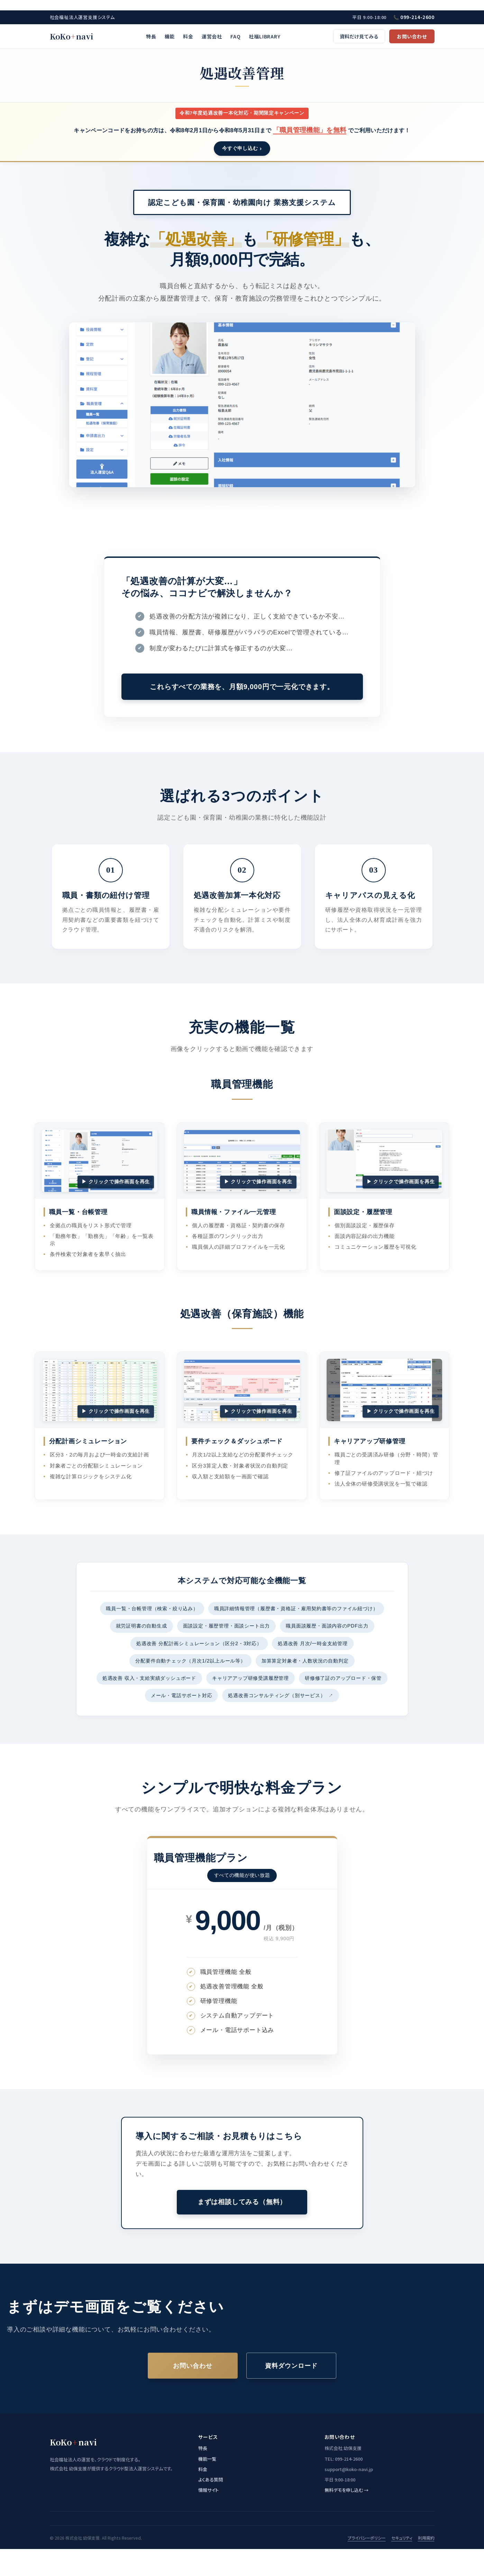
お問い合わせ (412, 36)
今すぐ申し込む (240, 148)
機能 (170, 36)
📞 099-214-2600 (413, 17)
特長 (151, 36)
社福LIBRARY (264, 36)
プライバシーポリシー (367, 2538)
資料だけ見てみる (359, 36)
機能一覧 (207, 2458)
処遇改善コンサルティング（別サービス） (280, 1695)
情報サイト (208, 2490)
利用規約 (426, 2538)
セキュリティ (401, 2538)
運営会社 (212, 36)
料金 (188, 36)
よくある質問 (210, 2479)
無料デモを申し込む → (346, 2490)
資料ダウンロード (291, 2365)
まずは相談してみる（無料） (242, 2201)
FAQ (235, 36)
